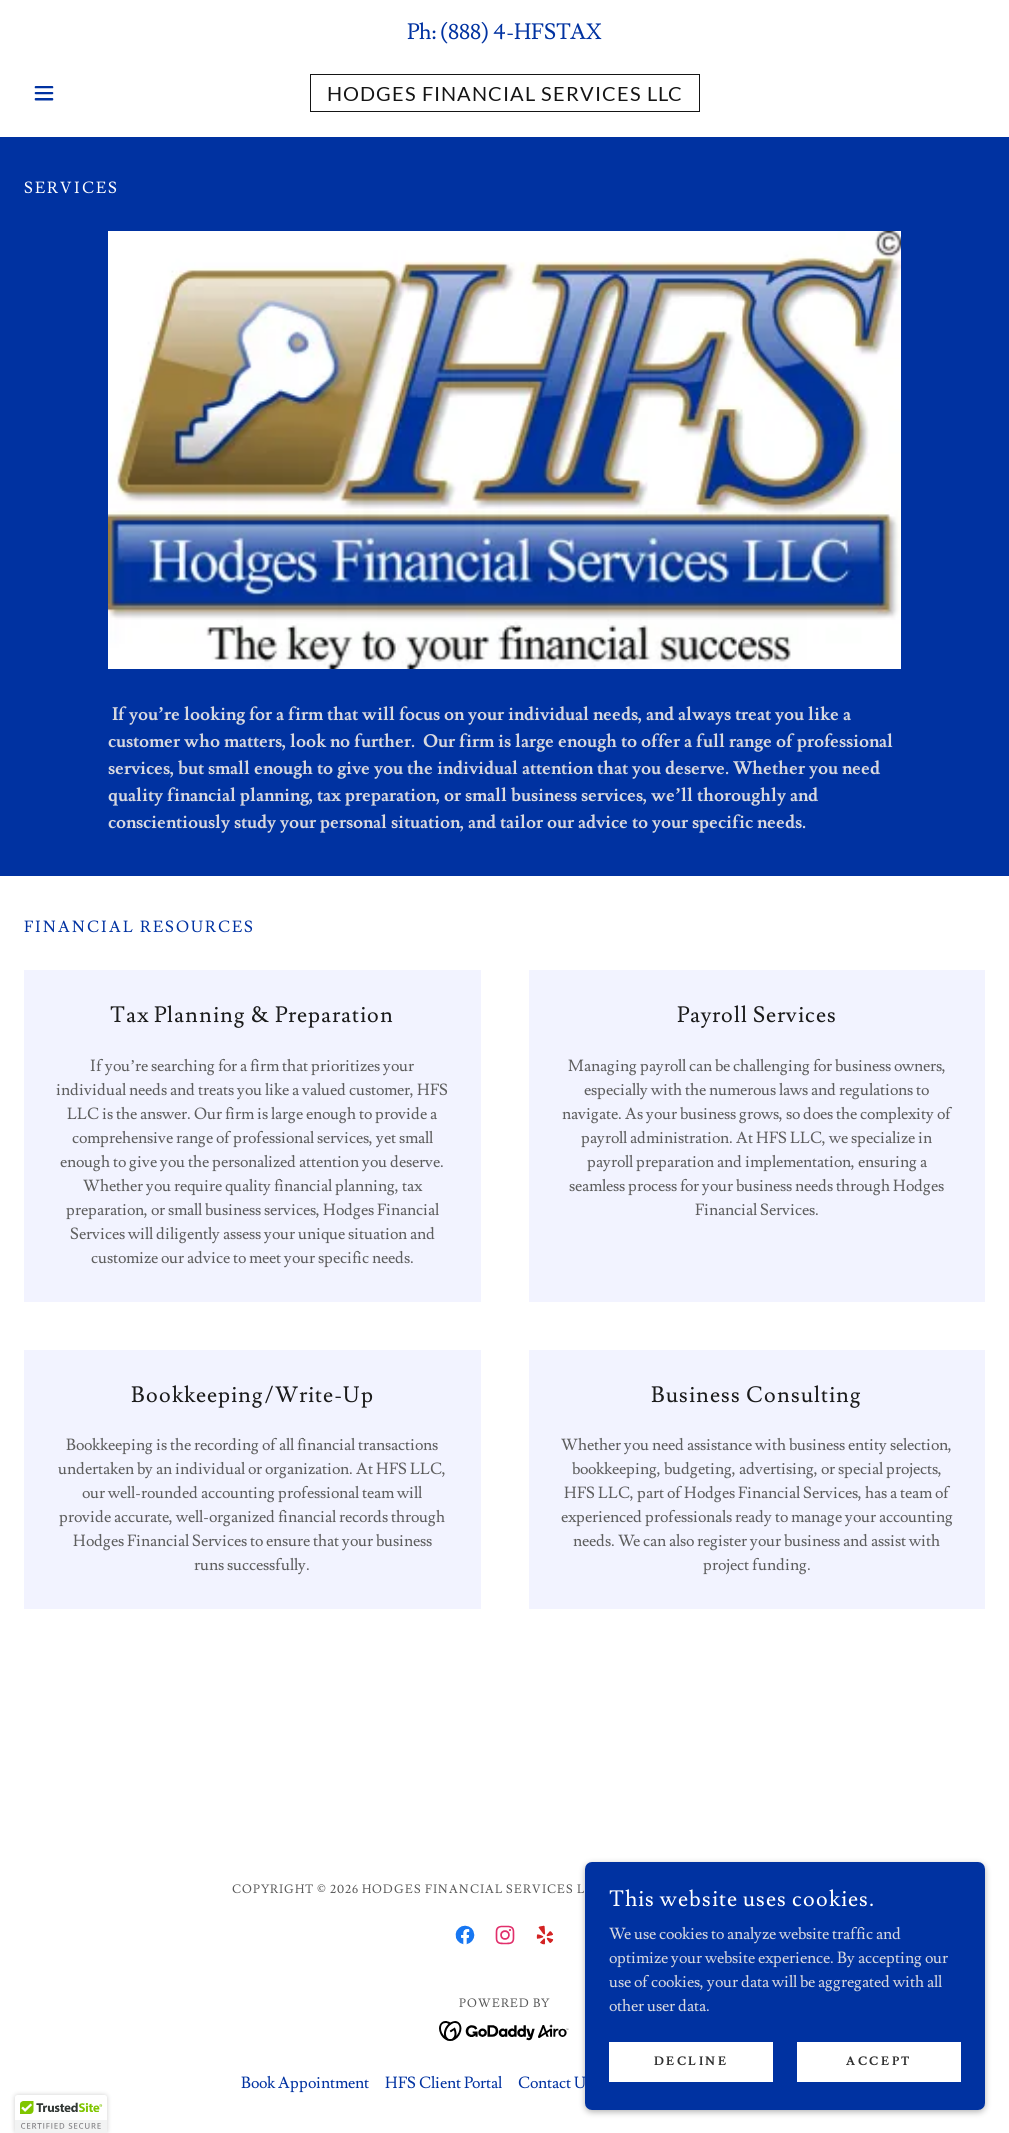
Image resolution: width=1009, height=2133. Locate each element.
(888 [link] (460, 32)
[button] (96, 93)
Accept (878, 2061)
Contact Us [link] (555, 2083)
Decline (691, 2061)
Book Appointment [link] (305, 2083)
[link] (504, 96)
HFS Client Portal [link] (443, 2083)
